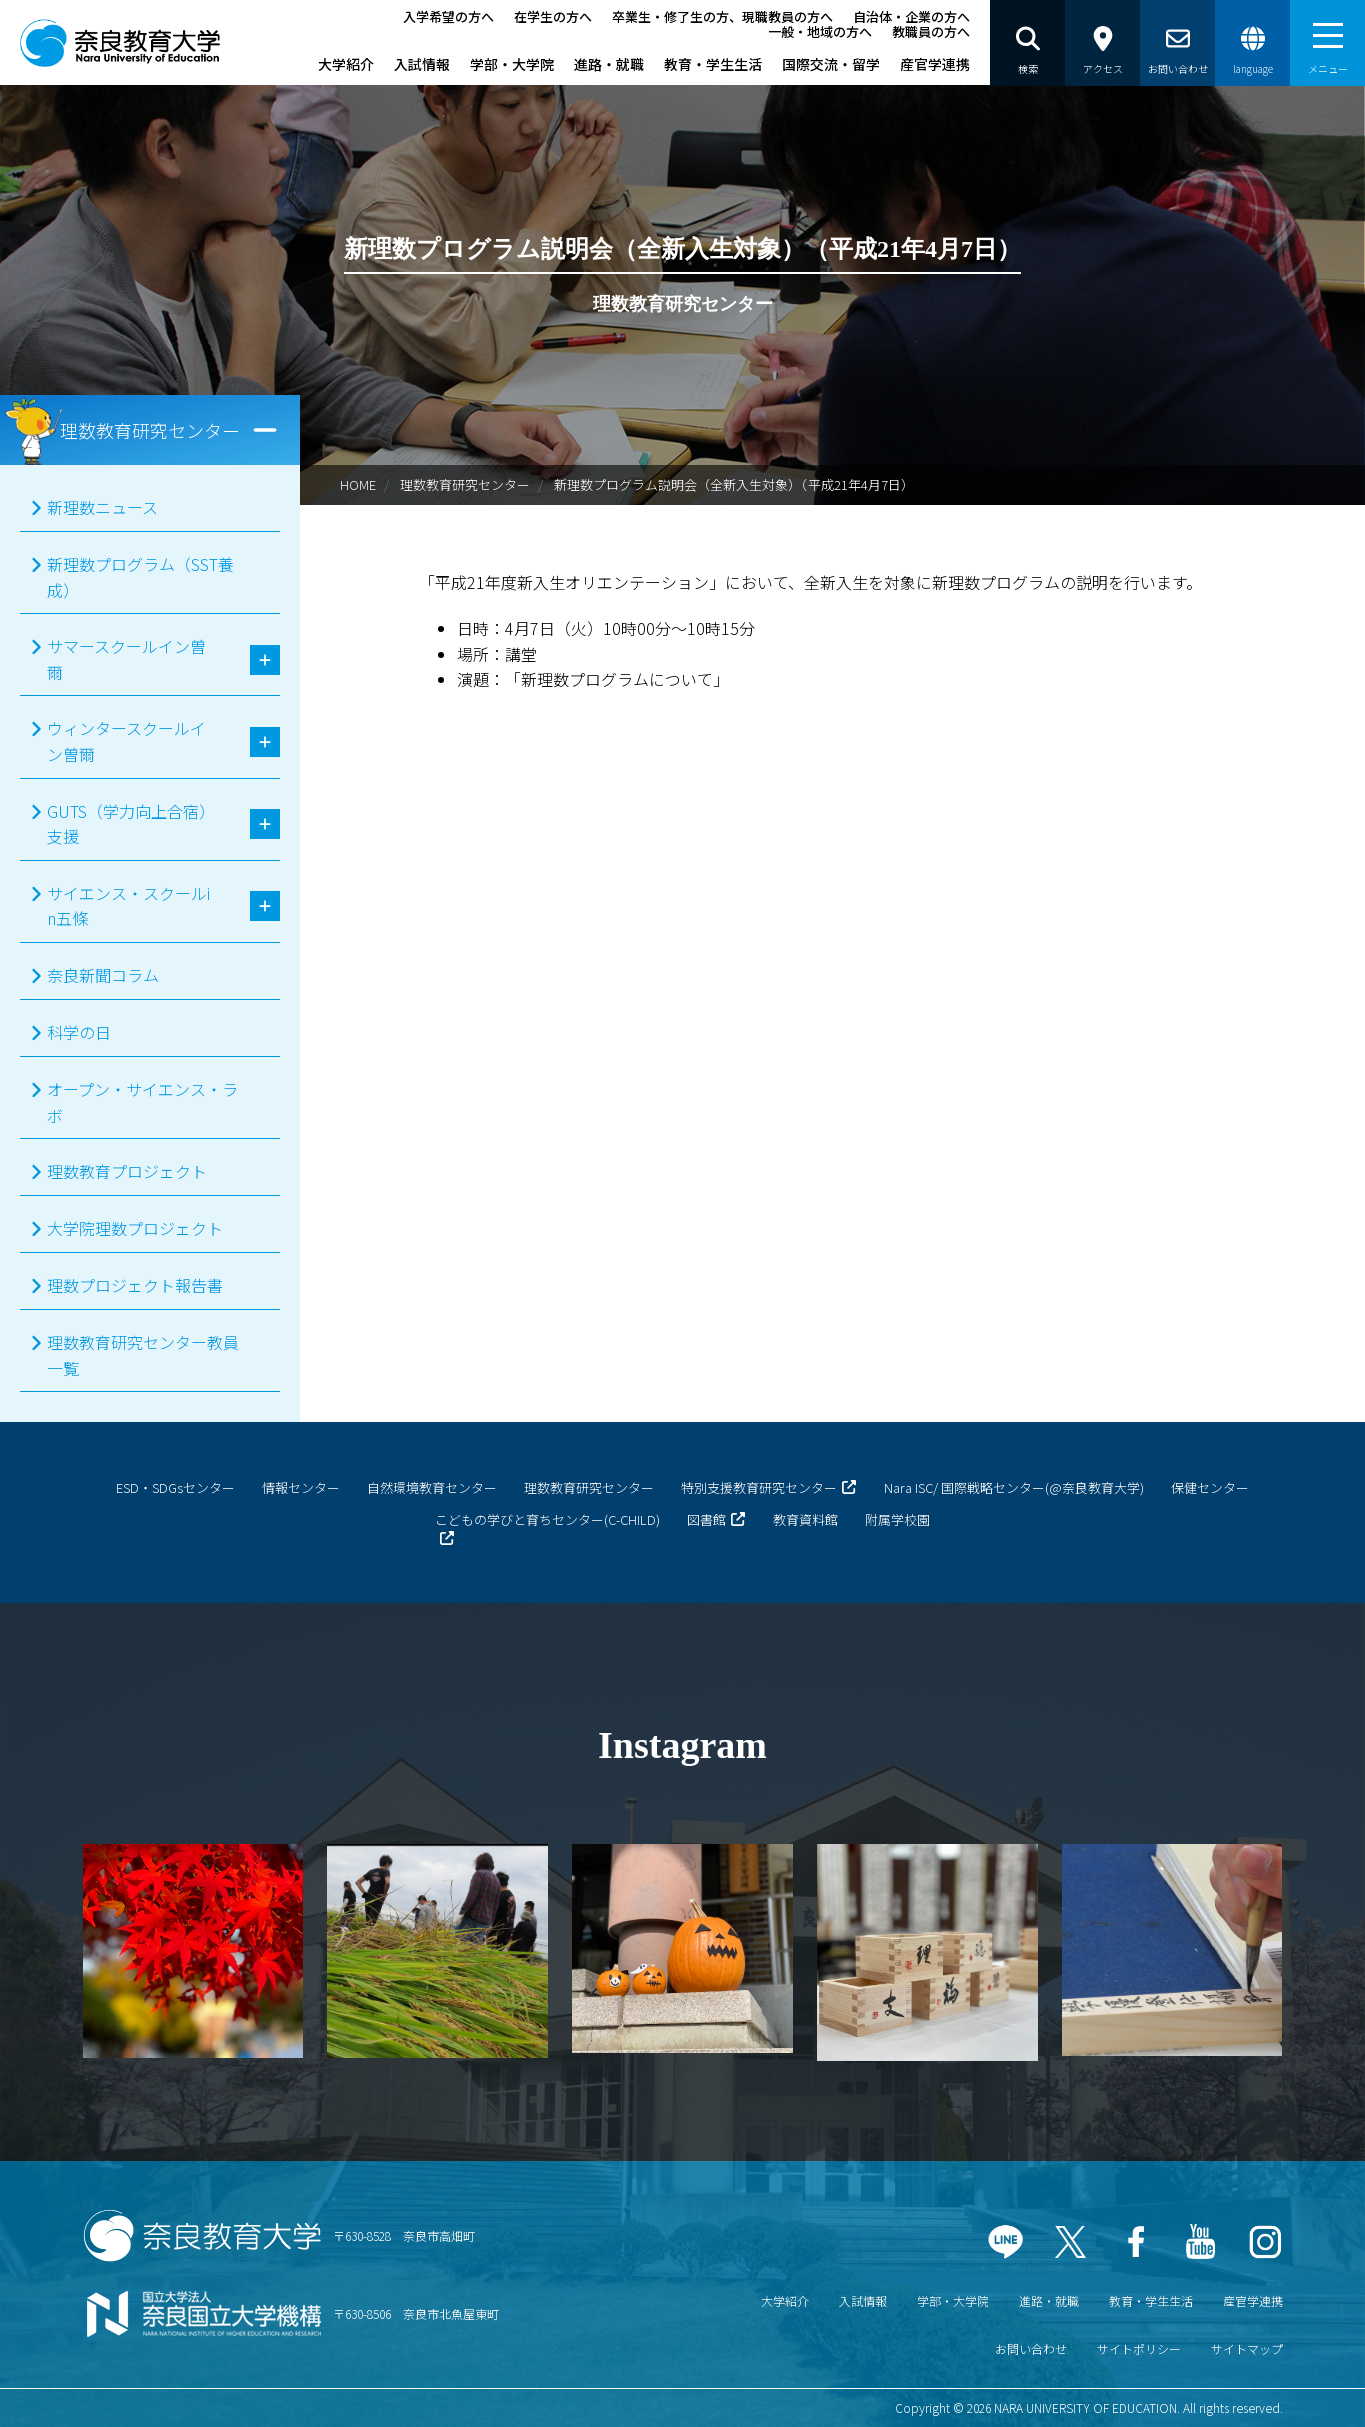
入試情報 (422, 64)
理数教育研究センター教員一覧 (143, 1355)
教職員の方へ (931, 31)
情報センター (301, 1487)
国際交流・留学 (831, 64)
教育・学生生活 (713, 64)
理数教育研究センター (465, 484)
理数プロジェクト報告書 (135, 1285)
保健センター (1210, 1487)
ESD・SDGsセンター (175, 1487)
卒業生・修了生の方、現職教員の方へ (722, 16)
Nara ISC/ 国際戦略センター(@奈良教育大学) (1014, 1487)
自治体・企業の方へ (911, 16)
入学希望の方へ (448, 16)
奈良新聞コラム (103, 975)
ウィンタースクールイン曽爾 (126, 741)
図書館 (706, 1519)
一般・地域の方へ (820, 31)
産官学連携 (935, 64)
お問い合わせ (1031, 2348)
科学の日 (79, 1032)
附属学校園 (897, 1519)
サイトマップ (1247, 2348)
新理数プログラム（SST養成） (140, 577)
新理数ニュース (102, 507)
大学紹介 (346, 64)
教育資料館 (805, 1519)
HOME (358, 484)
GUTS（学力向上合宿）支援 (127, 824)
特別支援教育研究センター (759, 1487)
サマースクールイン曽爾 (126, 659)
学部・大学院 (512, 64)
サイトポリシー (1139, 2348)
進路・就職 (609, 64)
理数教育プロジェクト (127, 1171)
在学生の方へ (553, 16)
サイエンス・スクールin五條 (128, 906)
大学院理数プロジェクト (135, 1228)
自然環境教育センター (432, 1487)
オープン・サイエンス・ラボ (142, 1102)
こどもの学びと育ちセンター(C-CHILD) (547, 1519)
